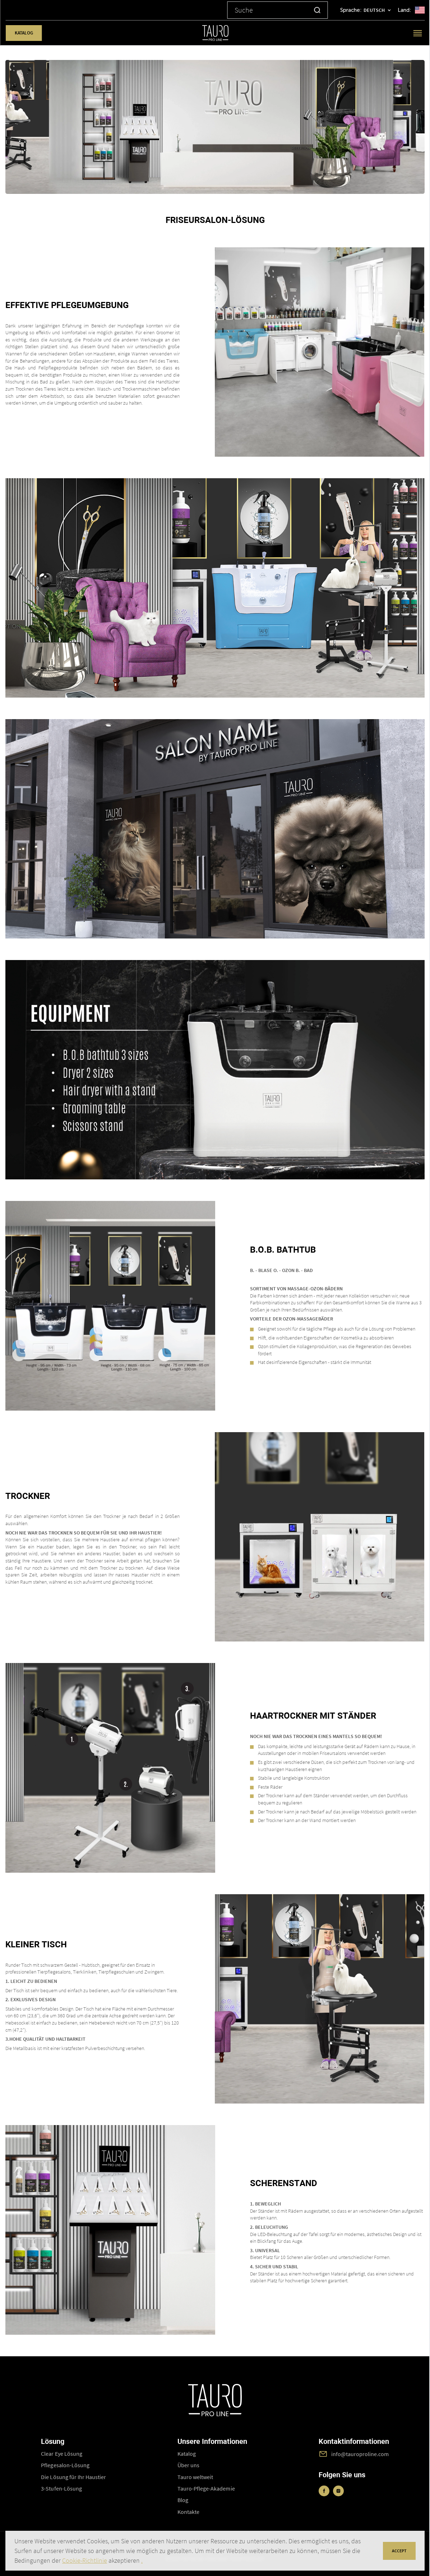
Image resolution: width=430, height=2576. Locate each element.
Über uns (188, 2465)
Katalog (23, 33)
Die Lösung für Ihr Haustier (73, 2476)
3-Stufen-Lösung (61, 2488)
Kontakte (188, 2511)
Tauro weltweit (195, 2476)
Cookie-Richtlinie (84, 2560)
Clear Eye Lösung (61, 2453)
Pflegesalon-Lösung (65, 2465)
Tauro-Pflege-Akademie (206, 2488)
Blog (182, 2499)
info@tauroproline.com (360, 2454)
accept (399, 2550)
